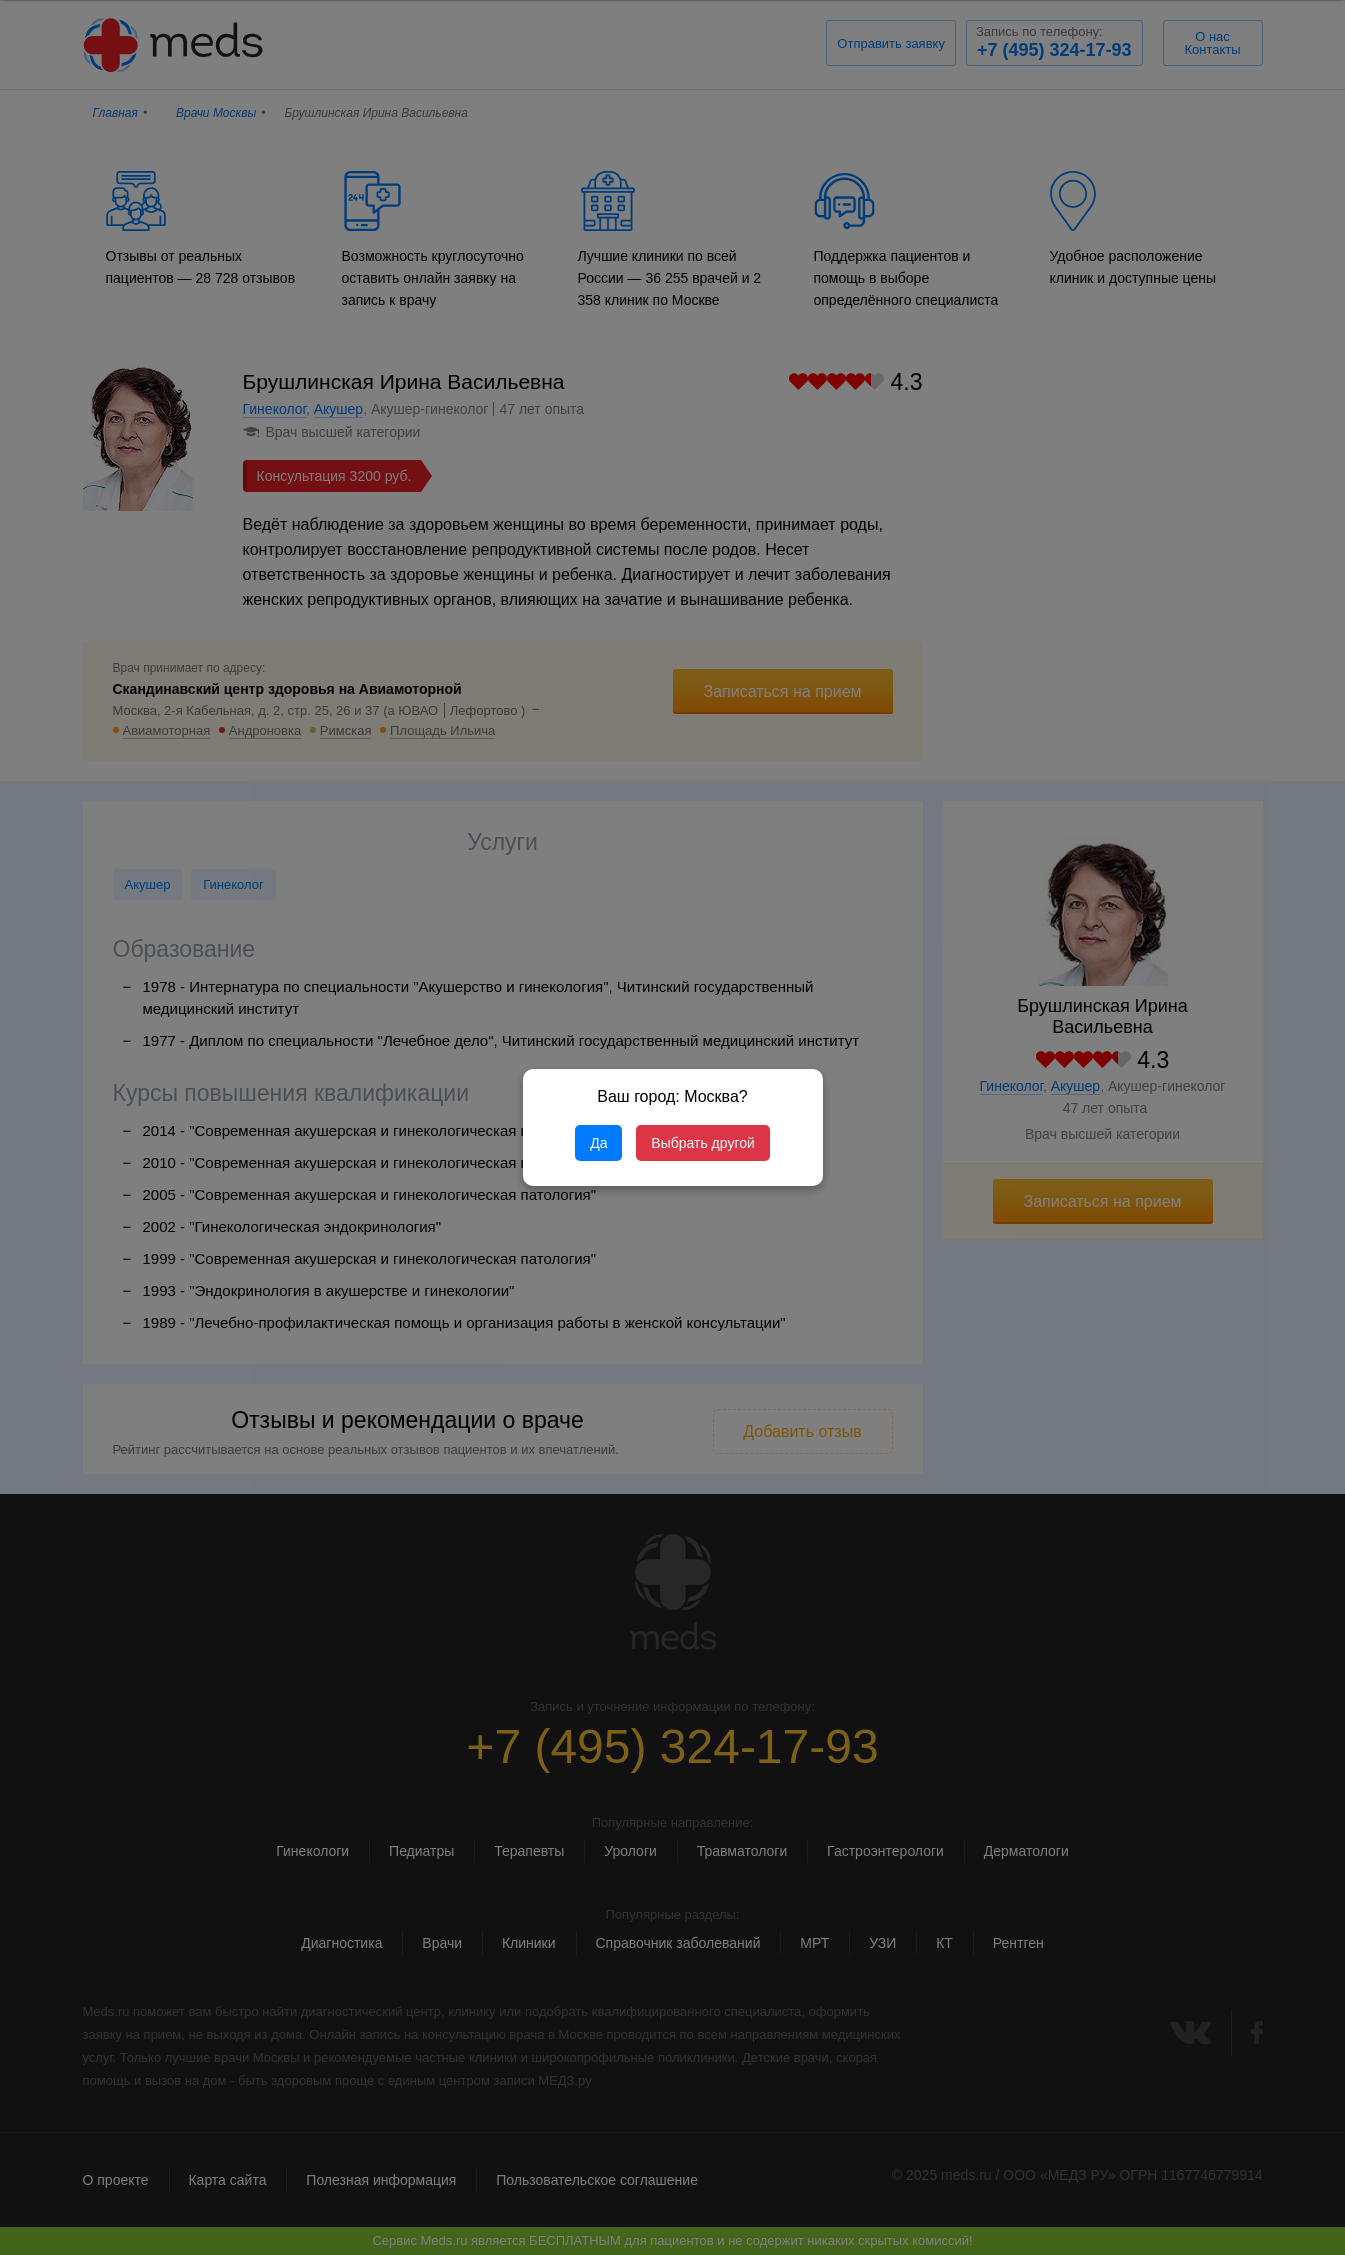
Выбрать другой (702, 1143)
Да (598, 1143)
